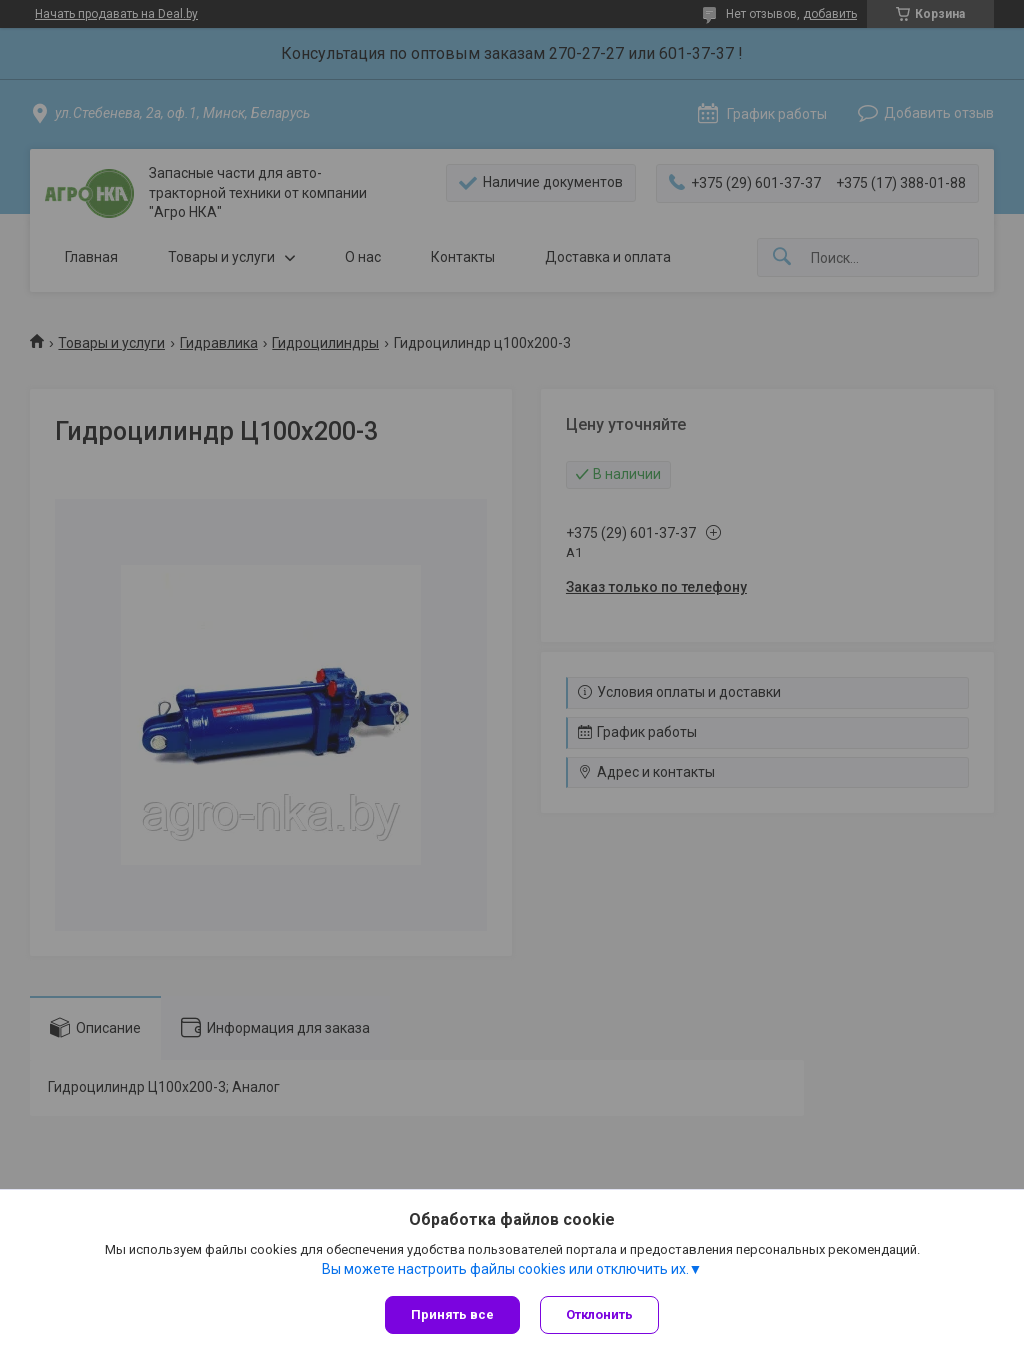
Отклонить (599, 1314)
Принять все (452, 1314)
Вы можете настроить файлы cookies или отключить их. (505, 1269)
